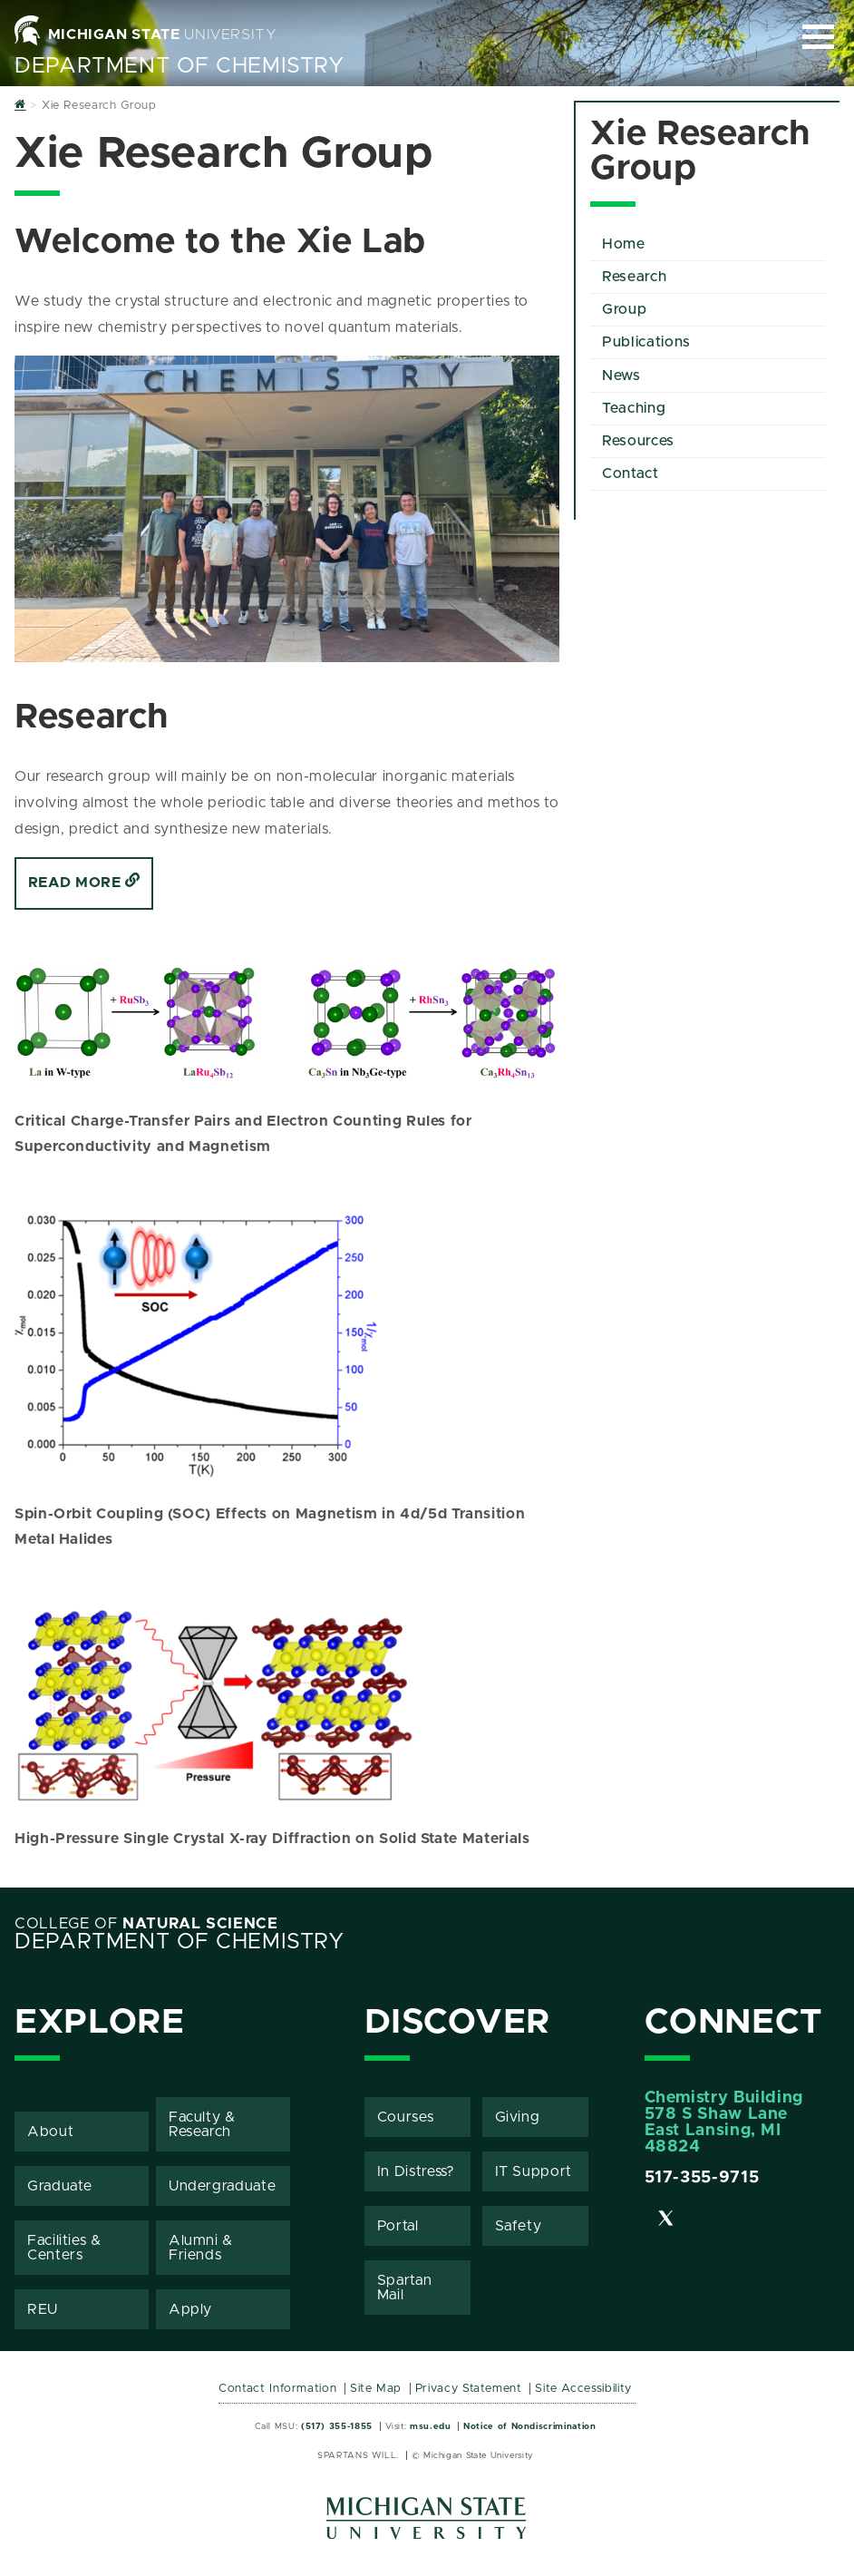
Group (624, 309)
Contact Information (277, 2389)
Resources (638, 441)
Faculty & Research (202, 2124)
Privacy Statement (468, 2389)
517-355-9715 (702, 2178)
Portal (398, 2226)
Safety (518, 2226)
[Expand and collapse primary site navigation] (818, 36)
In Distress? (416, 2171)
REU (42, 2309)
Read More (84, 882)
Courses (405, 2117)
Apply (190, 2309)
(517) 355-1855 (337, 2426)
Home (623, 244)
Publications (646, 342)
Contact (630, 473)
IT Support (533, 2171)
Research (634, 276)
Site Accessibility (583, 2389)
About (50, 2131)
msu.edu (430, 2426)
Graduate (59, 2186)
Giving (517, 2117)
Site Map (376, 2389)
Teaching (633, 408)
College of (146, 1924)
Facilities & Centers (64, 2247)
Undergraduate (222, 2186)
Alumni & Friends (201, 2247)
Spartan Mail (404, 2287)
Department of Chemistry (180, 66)
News (621, 375)
